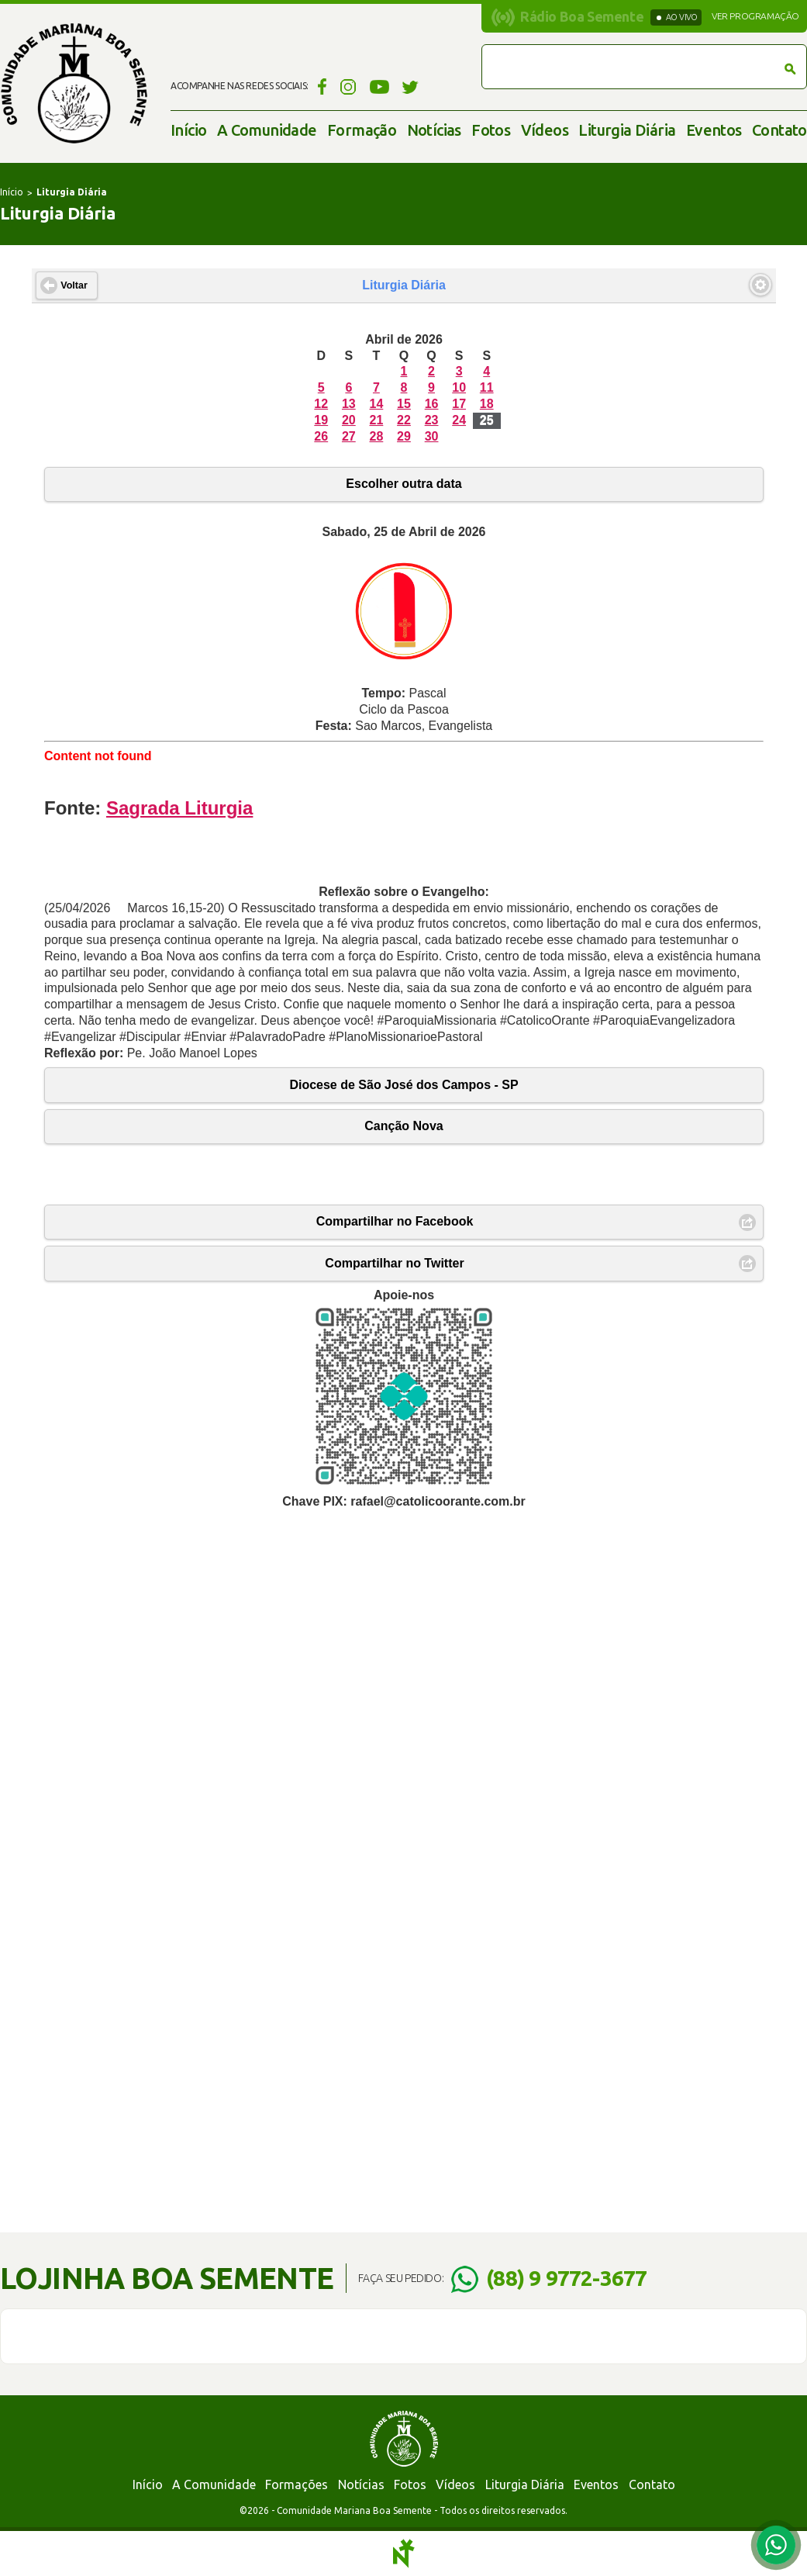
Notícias (434, 130)
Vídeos (544, 130)
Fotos (490, 130)
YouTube (379, 86)
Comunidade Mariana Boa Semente (73, 83)
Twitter (410, 86)
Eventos (714, 130)
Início (188, 130)
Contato (779, 130)
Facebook (319, 86)
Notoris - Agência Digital (404, 2553)
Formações (296, 2484)
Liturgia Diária (626, 130)
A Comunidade (267, 130)
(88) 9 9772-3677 (566, 2278)
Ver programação (755, 16)
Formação (361, 130)
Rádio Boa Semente (581, 16)
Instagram (348, 86)
